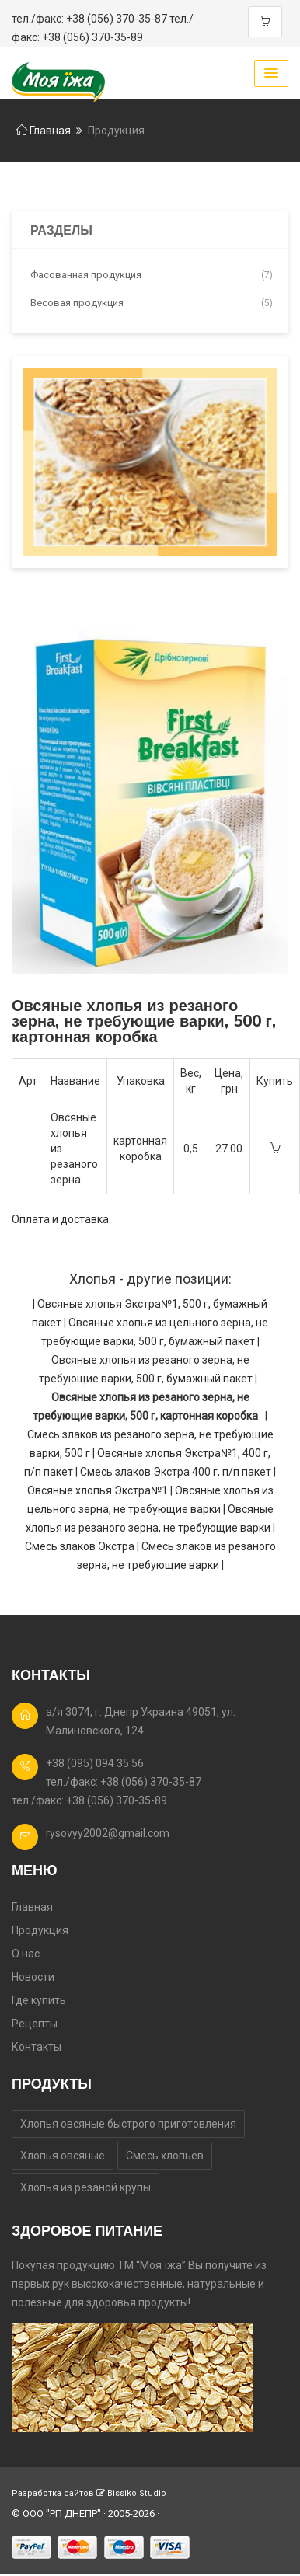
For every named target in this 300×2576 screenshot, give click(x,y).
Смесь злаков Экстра (81, 1546)
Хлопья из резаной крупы (85, 2187)
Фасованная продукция (151, 275)
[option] (150, 796)
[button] (271, 73)
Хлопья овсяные (62, 2155)
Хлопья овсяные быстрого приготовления (128, 2124)
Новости (33, 1977)
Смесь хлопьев (165, 2155)
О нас (26, 1953)
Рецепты (35, 2023)
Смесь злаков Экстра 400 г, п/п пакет (177, 1472)
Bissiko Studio (136, 2493)
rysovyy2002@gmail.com (107, 1833)
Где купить (39, 2000)
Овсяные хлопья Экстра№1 (98, 1490)
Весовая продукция (151, 303)
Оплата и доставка (60, 1219)
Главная (43, 130)
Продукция (40, 1930)
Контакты (36, 2047)
